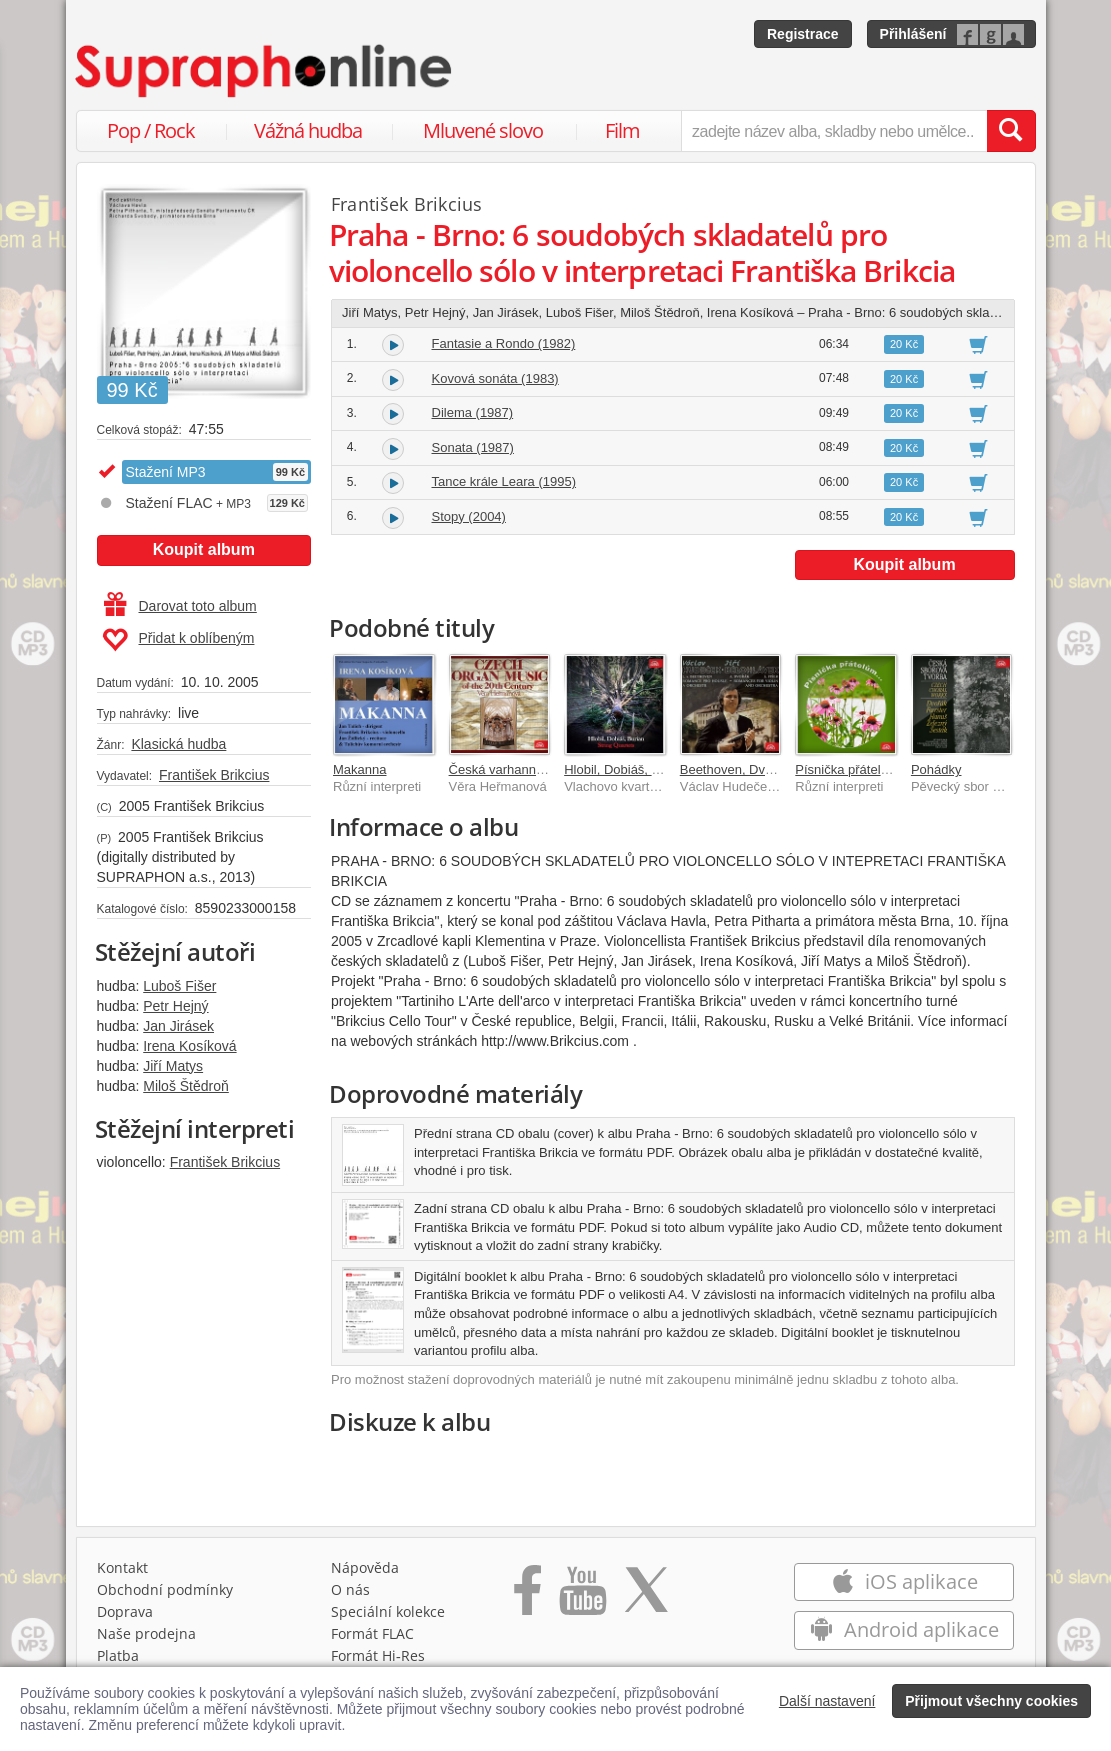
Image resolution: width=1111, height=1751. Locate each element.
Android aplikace (904, 1629)
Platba (118, 1655)
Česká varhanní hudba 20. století (544, 769)
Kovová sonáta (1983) (495, 378)
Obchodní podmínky (165, 1589)
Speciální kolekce (388, 1611)
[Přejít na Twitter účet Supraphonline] (646, 1597)
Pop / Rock (151, 130)
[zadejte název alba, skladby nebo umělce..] (833, 131)
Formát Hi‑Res (378, 1655)
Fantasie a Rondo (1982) (504, 343)
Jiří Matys (173, 1066)
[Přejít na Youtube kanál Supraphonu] (582, 1597)
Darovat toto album (180, 606)
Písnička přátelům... (852, 769)
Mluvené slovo (483, 130)
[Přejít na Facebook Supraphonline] (527, 1597)
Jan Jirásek (178, 1026)
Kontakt (122, 1567)
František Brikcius (214, 775)
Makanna (359, 769)
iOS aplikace (904, 1581)
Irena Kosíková (189, 1046)
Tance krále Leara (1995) (504, 481)
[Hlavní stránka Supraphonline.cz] (265, 71)
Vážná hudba (308, 130)
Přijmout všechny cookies (991, 1701)
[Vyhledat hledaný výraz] (1011, 131)
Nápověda (365, 1567)
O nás (350, 1589)
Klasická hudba (178, 744)
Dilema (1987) (473, 412)
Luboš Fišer (179, 986)
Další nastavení (827, 1701)
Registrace (803, 34)
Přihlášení (913, 34)
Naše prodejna (146, 1633)
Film (622, 130)
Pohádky (936, 769)
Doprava (125, 1611)
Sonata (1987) (473, 447)
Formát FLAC (372, 1633)
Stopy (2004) (469, 516)
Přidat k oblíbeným (178, 640)
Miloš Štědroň (186, 1086)
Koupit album (204, 549)
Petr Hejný (175, 1006)
